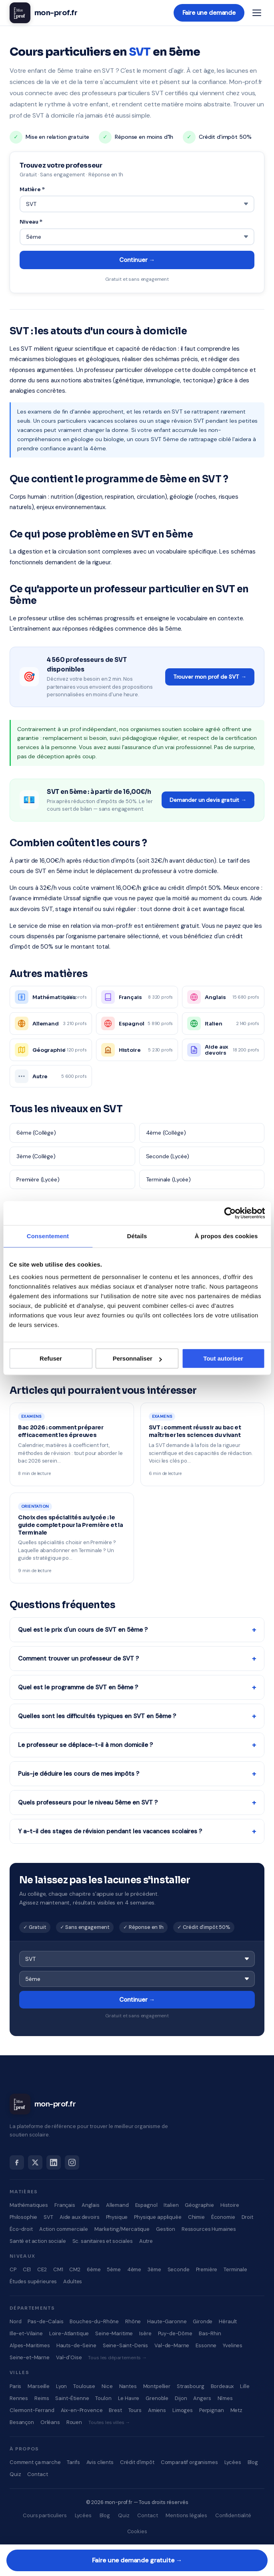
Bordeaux (222, 2386)
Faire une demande (209, 13)
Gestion (165, 2229)
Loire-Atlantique (69, 2333)
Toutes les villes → (109, 2422)
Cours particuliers (44, 2515)
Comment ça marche (35, 2462)
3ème (154, 2269)
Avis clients (100, 2462)
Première (207, 2269)
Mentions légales (186, 2515)
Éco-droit (21, 2229)
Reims (41, 2398)
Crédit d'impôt (137, 2462)
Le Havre (129, 2398)
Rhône (133, 2321)
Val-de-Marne (171, 2345)
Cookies (137, 2531)
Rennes (19, 2398)
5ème (113, 2269)
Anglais (91, 2205)
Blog (253, 2462)
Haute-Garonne (166, 2321)
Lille (244, 2386)
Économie (223, 2217)
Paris (15, 2386)
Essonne (206, 2345)
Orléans (50, 2422)
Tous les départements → (117, 2357)
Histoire (229, 2205)
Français (64, 2205)
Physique (117, 2217)
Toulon (103, 2398)
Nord (15, 2321)
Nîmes (225, 2398)
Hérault (228, 2321)
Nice (107, 2386)
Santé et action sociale (38, 2241)
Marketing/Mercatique (122, 2229)
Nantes (128, 2386)
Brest (115, 2410)
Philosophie (23, 2217)
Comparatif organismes (189, 2462)
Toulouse (84, 2386)
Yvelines (232, 2345)
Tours (135, 2410)
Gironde (202, 2321)
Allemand (117, 2205)
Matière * (32, 189)
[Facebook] (17, 2162)
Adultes (72, 2281)
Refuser (51, 1358)
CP (13, 2269)
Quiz (15, 2474)
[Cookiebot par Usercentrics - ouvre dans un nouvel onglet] (230, 1213)
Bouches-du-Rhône (94, 2321)
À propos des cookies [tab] (226, 1236)
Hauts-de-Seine (76, 2345)
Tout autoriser (223, 1358)
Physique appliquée (157, 2217)
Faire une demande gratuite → (137, 2560)
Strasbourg (190, 2386)
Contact (37, 2474)
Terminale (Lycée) (168, 1179)
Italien (171, 2205)
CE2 (42, 2269)
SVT (48, 2217)
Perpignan (211, 2410)
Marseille (39, 2386)
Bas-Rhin (210, 2333)
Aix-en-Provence (82, 2410)
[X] (35, 2162)
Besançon (22, 2422)
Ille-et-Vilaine (26, 2333)
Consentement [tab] (48, 1236)
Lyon (61, 2386)
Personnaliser (137, 1358)
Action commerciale (63, 2229)
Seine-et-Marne (30, 2357)
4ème (134, 2269)
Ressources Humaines (209, 2229)
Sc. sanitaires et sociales (102, 2241)
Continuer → (137, 260)
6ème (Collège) (36, 1132)
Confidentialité (233, 2515)
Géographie (199, 2205)
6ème (93, 2269)
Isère (145, 2333)
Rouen (74, 2422)
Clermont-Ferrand (32, 2410)
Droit (247, 2217)
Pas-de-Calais (45, 2321)
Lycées (232, 2462)
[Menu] (256, 12)
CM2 (74, 2269)
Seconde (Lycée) (168, 1156)
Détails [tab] (137, 1236)
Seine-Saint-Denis (125, 2345)
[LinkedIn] (53, 2162)
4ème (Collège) (166, 1132)
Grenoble (157, 2398)
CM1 (58, 2269)
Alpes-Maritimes (30, 2345)
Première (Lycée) (38, 1179)
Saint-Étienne (72, 2398)
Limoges (182, 2410)
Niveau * (31, 221)
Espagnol (146, 2205)
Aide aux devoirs (80, 2217)
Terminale (235, 2269)
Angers (202, 2398)
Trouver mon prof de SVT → (209, 676)
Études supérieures (33, 2281)
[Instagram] (72, 2162)
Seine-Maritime (114, 2333)
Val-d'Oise (69, 2357)
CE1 (27, 2269)
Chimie (196, 2217)
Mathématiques (29, 2205)
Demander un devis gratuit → (208, 799)
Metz (236, 2410)
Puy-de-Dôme (175, 2333)
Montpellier (156, 2386)
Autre (146, 2241)
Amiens (157, 2410)
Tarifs (73, 2462)
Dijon (181, 2398)
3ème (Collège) (36, 1156)
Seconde (179, 2269)
